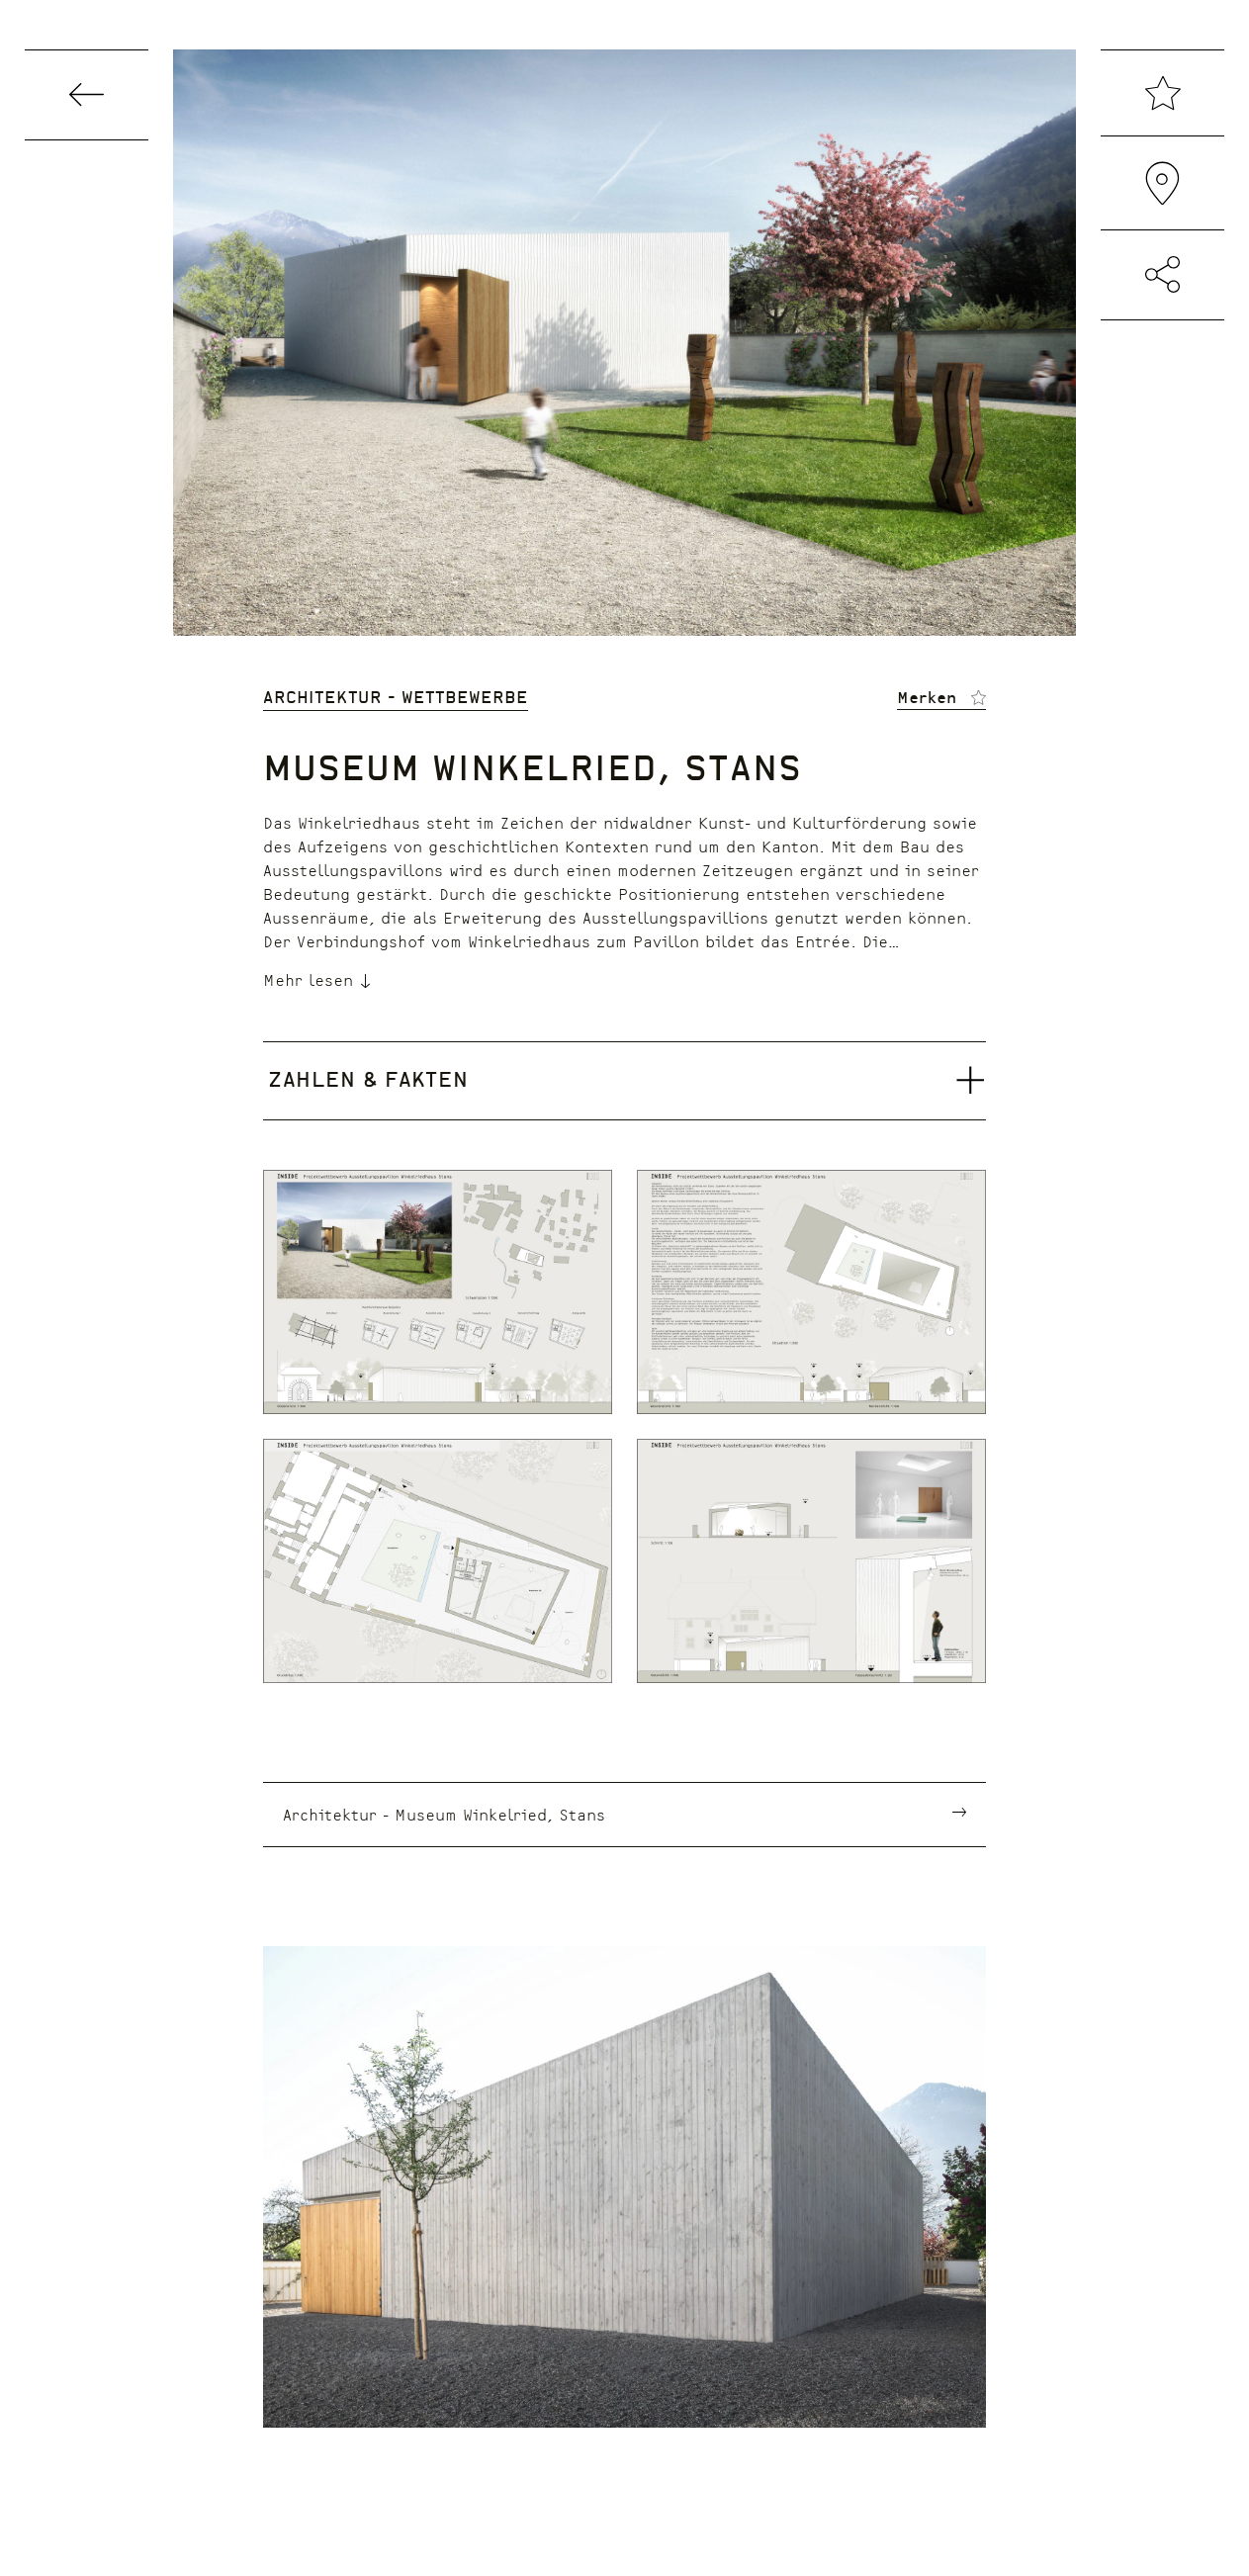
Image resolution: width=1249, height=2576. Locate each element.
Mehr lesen (318, 979)
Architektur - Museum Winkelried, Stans (444, 1814)
